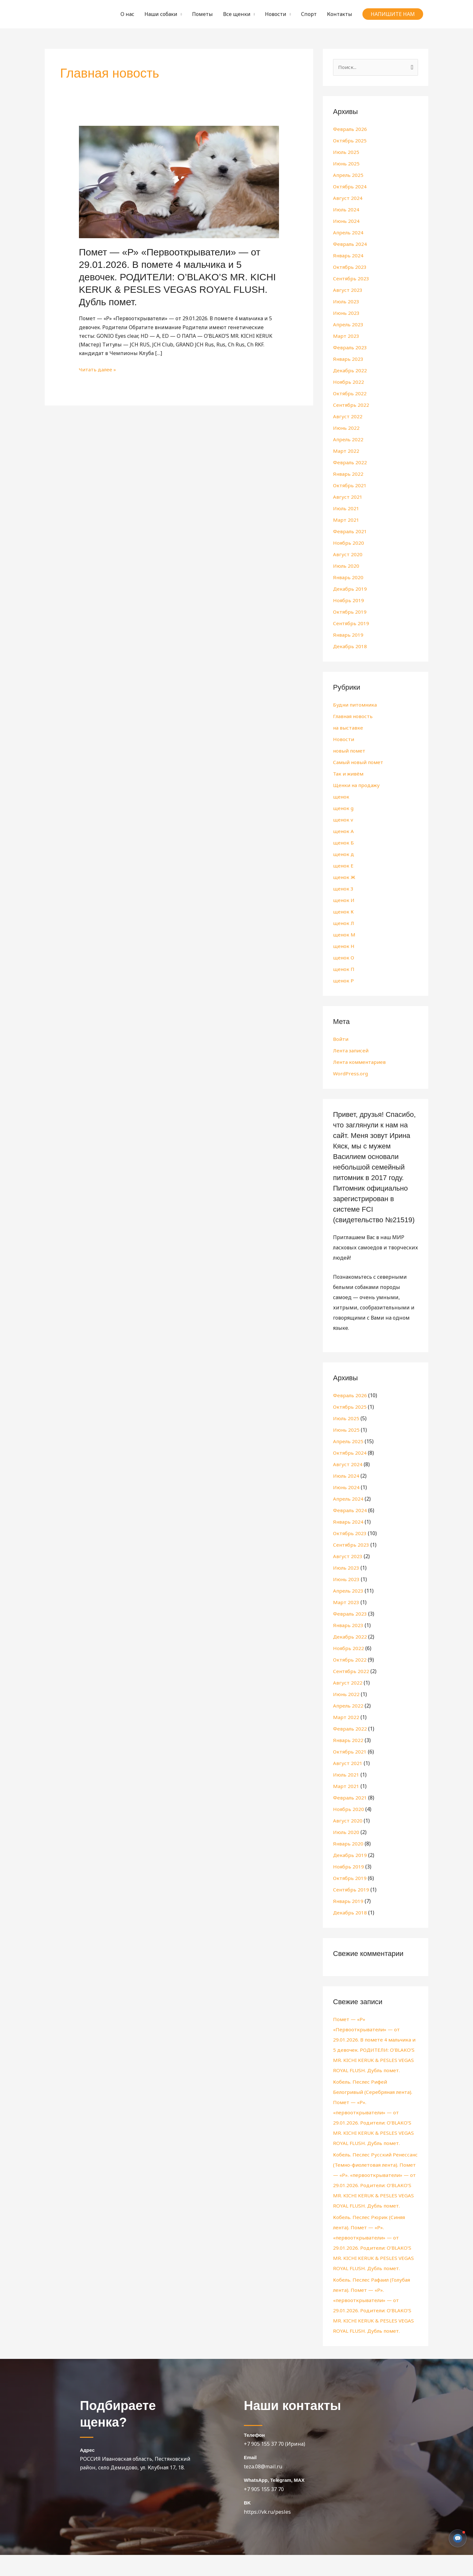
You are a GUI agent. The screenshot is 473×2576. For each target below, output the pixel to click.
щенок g (343, 808)
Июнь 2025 (347, 163)
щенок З (343, 888)
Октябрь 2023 (350, 267)
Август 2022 (347, 416)
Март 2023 (346, 336)
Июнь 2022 (347, 428)
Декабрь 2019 (350, 589)
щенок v (343, 819)
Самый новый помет (359, 762)
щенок (341, 796)
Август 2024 (347, 198)
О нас (127, 14)
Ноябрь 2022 (348, 382)
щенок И (344, 900)
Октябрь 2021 (350, 485)
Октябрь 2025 (350, 140)
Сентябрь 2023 (351, 278)
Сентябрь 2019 (351, 623)
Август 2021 (347, 497)
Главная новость (353, 716)
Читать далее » (98, 369)
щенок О (344, 957)
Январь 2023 (348, 359)
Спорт (309, 14)
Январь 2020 (348, 577)
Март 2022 (346, 451)
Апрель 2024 (348, 232)
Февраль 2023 (350, 347)
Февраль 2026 (350, 129)
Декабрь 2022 (350, 370)
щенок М (344, 934)
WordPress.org (350, 1073)
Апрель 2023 (348, 324)
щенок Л (344, 923)
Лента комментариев (360, 1062)
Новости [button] (275, 14)
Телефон (254, 2456)
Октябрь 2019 (350, 612)
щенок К (344, 911)
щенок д (344, 854)
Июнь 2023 (347, 313)
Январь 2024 (348, 255)
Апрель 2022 (348, 439)
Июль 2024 (346, 209)
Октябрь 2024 (350, 186)
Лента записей (352, 1050)
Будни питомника (356, 704)
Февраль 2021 (350, 531)
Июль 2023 (346, 301)
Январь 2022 (348, 474)
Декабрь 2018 (350, 646)
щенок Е (343, 865)
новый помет (350, 750)
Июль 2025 (346, 152)
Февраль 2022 (350, 462)
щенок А (343, 831)
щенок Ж (344, 877)
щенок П (344, 969)
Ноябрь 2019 (348, 600)
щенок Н (344, 946)
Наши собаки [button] (160, 14)
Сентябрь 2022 (351, 405)
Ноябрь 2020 (348, 543)
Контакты (339, 14)
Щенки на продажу (358, 785)
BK (247, 2524)
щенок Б (343, 842)
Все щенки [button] (237, 14)
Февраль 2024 (350, 244)
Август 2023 (347, 290)
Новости (343, 739)
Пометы (202, 14)
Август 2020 (347, 554)
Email (250, 2478)
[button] (392, 14)
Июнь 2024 (347, 221)
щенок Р (343, 980)
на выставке (348, 727)
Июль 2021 (346, 508)
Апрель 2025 (348, 175)
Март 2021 (346, 520)
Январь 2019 (348, 635)
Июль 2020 (346, 566)
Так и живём (349, 773)
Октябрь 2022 (350, 393)
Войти (341, 1039)
